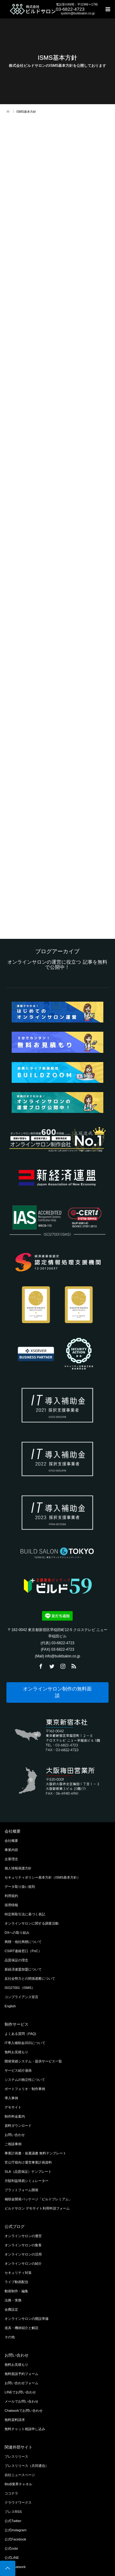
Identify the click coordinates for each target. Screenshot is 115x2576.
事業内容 (11, 1850)
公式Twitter (13, 2521)
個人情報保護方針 (18, 1868)
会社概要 (11, 1840)
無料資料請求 (15, 2420)
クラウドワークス (18, 2502)
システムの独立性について (25, 2079)
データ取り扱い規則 (20, 1886)
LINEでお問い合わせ (20, 2392)
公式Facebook (15, 2539)
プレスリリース (16, 2456)
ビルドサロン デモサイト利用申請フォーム (37, 2208)
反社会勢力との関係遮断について (30, 1978)
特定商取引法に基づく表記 (25, 1914)
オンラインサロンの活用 (23, 2254)
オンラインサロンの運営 (23, 2236)
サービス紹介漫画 (18, 2070)
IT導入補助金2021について (25, 2043)
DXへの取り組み (17, 1932)
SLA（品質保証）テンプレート (28, 2171)
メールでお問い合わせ (21, 2401)
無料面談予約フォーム (21, 2374)
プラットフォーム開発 (21, 2190)
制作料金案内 (15, 2116)
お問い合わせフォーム (21, 2383)
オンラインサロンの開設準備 (26, 2318)
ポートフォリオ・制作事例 (25, 2089)
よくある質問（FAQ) (20, 2033)
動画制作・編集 (16, 2291)
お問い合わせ (15, 2135)
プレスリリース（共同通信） (26, 2466)
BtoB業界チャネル (18, 2484)
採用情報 (11, 1905)
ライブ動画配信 (16, 2282)
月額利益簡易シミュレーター (26, 2181)
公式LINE (12, 2557)
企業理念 (11, 1859)
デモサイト (13, 2107)
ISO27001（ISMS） (20, 1988)
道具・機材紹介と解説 (21, 2328)
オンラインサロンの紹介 (23, 2263)
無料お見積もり (16, 2052)
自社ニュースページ (20, 2475)
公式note (11, 2548)
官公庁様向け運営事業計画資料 (28, 2162)
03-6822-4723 (70, 9)
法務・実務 (13, 2300)
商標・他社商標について (23, 1942)
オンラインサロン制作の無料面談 (57, 1692)
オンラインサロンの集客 (23, 2245)
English (10, 2006)
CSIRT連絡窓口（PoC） (23, 1951)
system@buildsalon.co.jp (78, 13)
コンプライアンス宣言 (21, 1997)
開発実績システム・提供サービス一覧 (33, 2061)
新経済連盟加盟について (23, 1969)
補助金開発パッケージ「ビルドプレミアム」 (38, 2199)
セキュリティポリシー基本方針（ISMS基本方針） (42, 1877)
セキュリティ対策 (18, 2272)
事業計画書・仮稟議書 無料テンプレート (35, 2153)
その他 (10, 2337)
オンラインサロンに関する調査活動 (32, 1923)
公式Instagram (15, 2530)
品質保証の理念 (16, 1960)
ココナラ (11, 2493)
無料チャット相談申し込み (25, 2429)
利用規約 (11, 1896)
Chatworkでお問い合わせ (24, 2410)
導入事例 (11, 2098)
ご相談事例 (13, 2144)
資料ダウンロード (18, 2125)
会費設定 (11, 2309)
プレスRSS (13, 2511)
